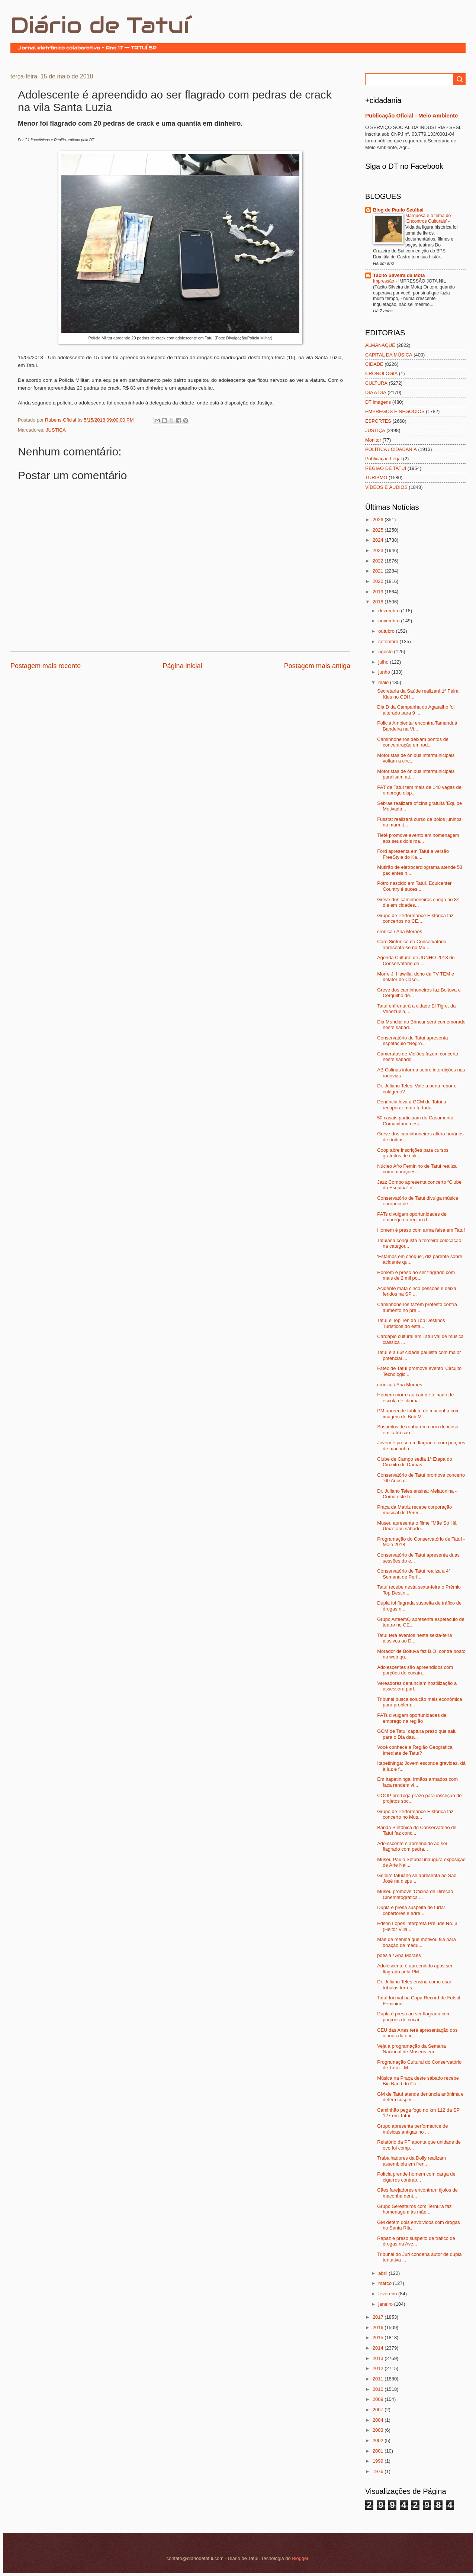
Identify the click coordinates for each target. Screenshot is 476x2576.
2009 (379, 2399)
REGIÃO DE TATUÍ (385, 468)
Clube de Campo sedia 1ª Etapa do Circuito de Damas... (414, 1461)
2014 (379, 2348)
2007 (379, 2409)
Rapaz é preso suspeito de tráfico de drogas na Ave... (416, 2241)
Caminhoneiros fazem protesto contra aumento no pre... (417, 1307)
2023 (379, 550)
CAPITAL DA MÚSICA (388, 355)
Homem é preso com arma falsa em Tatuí (421, 1230)
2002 (379, 2440)
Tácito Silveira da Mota (399, 275)
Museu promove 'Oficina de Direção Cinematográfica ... (415, 1894)
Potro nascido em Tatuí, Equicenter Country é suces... (414, 886)
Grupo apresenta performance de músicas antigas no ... (412, 2128)
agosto (386, 651)
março (385, 2283)
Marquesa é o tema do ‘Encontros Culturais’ (428, 218)
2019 (379, 591)
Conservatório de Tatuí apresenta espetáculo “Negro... (412, 1040)
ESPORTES (378, 421)
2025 (379, 530)
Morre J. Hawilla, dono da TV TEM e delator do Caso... (415, 976)
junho (384, 672)
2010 (379, 2389)
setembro (388, 641)
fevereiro (388, 2293)
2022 (379, 561)
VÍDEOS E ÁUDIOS (386, 487)
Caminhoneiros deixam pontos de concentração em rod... (412, 742)
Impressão (384, 281)
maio (384, 682)
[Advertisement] (97, 693)
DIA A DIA (375, 392)
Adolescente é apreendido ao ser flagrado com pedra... (412, 1846)
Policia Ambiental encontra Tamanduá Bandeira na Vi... (417, 725)
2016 (379, 2327)
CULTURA (376, 383)
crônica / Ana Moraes (399, 931)
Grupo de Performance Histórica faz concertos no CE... (415, 918)
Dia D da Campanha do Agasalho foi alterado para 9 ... (415, 709)
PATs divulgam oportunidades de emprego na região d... (411, 1216)
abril (383, 2273)
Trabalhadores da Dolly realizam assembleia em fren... (411, 2160)
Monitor (373, 440)
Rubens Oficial (61, 420)
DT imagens (378, 402)
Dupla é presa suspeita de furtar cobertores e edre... (411, 1910)
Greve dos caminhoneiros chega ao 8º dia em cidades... (418, 902)
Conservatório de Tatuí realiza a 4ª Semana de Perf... (413, 1573)
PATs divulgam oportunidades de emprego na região (411, 1718)
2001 (379, 2451)
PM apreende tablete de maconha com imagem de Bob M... (418, 1413)
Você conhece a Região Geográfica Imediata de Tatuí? (415, 1750)
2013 (379, 2358)
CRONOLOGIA (381, 373)
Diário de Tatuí (99, 25)
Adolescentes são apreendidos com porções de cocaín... (415, 1670)
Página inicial (182, 666)
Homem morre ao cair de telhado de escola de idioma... (415, 1397)
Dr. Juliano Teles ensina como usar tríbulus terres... (414, 1984)
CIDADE (374, 364)
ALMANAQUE (380, 345)
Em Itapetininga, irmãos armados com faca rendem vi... (417, 1781)
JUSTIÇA (56, 430)
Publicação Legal (383, 458)
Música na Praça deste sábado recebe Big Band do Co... (418, 2080)
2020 (379, 581)
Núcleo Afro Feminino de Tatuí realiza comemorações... (417, 1168)
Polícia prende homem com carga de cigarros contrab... (416, 2176)
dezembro (389, 610)
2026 (379, 519)
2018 (379, 601)
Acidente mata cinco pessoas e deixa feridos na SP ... (416, 1291)
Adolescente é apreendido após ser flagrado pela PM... (415, 1968)
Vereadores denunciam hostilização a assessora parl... (417, 1686)
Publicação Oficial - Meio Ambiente (411, 115)
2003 (379, 2430)
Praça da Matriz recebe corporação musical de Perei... (414, 1509)
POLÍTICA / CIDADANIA (391, 449)
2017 (379, 2317)
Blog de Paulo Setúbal (398, 210)
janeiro (386, 2304)
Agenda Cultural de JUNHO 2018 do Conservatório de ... (415, 960)
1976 (379, 2471)
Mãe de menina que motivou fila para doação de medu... (416, 1942)
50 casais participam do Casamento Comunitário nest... (415, 1120)
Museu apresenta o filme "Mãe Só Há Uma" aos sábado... (417, 1525)
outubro (387, 631)
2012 (379, 2368)
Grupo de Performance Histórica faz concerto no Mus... (415, 1814)
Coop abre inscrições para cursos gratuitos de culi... (412, 1152)
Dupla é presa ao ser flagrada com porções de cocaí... (414, 2016)
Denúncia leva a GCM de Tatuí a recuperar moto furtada (411, 1104)
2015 (379, 2337)
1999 (379, 2461)
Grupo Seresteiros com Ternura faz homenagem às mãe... (414, 2209)
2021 (379, 571)
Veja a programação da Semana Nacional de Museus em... (411, 2048)
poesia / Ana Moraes (399, 1955)
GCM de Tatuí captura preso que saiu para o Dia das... (417, 1734)
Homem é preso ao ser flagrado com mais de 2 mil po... (416, 1275)
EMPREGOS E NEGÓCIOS (395, 411)
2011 (379, 2379)
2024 (379, 540)
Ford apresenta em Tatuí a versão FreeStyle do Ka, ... (413, 854)
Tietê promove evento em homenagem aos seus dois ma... (418, 838)
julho (384, 662)
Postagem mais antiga (317, 666)
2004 (379, 2420)
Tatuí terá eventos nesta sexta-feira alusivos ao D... (414, 1638)
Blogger (300, 2558)
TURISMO (376, 477)
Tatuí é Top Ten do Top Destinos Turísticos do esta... (411, 1323)
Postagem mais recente (45, 666)
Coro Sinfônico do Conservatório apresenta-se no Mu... (411, 944)
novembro (389, 620)
